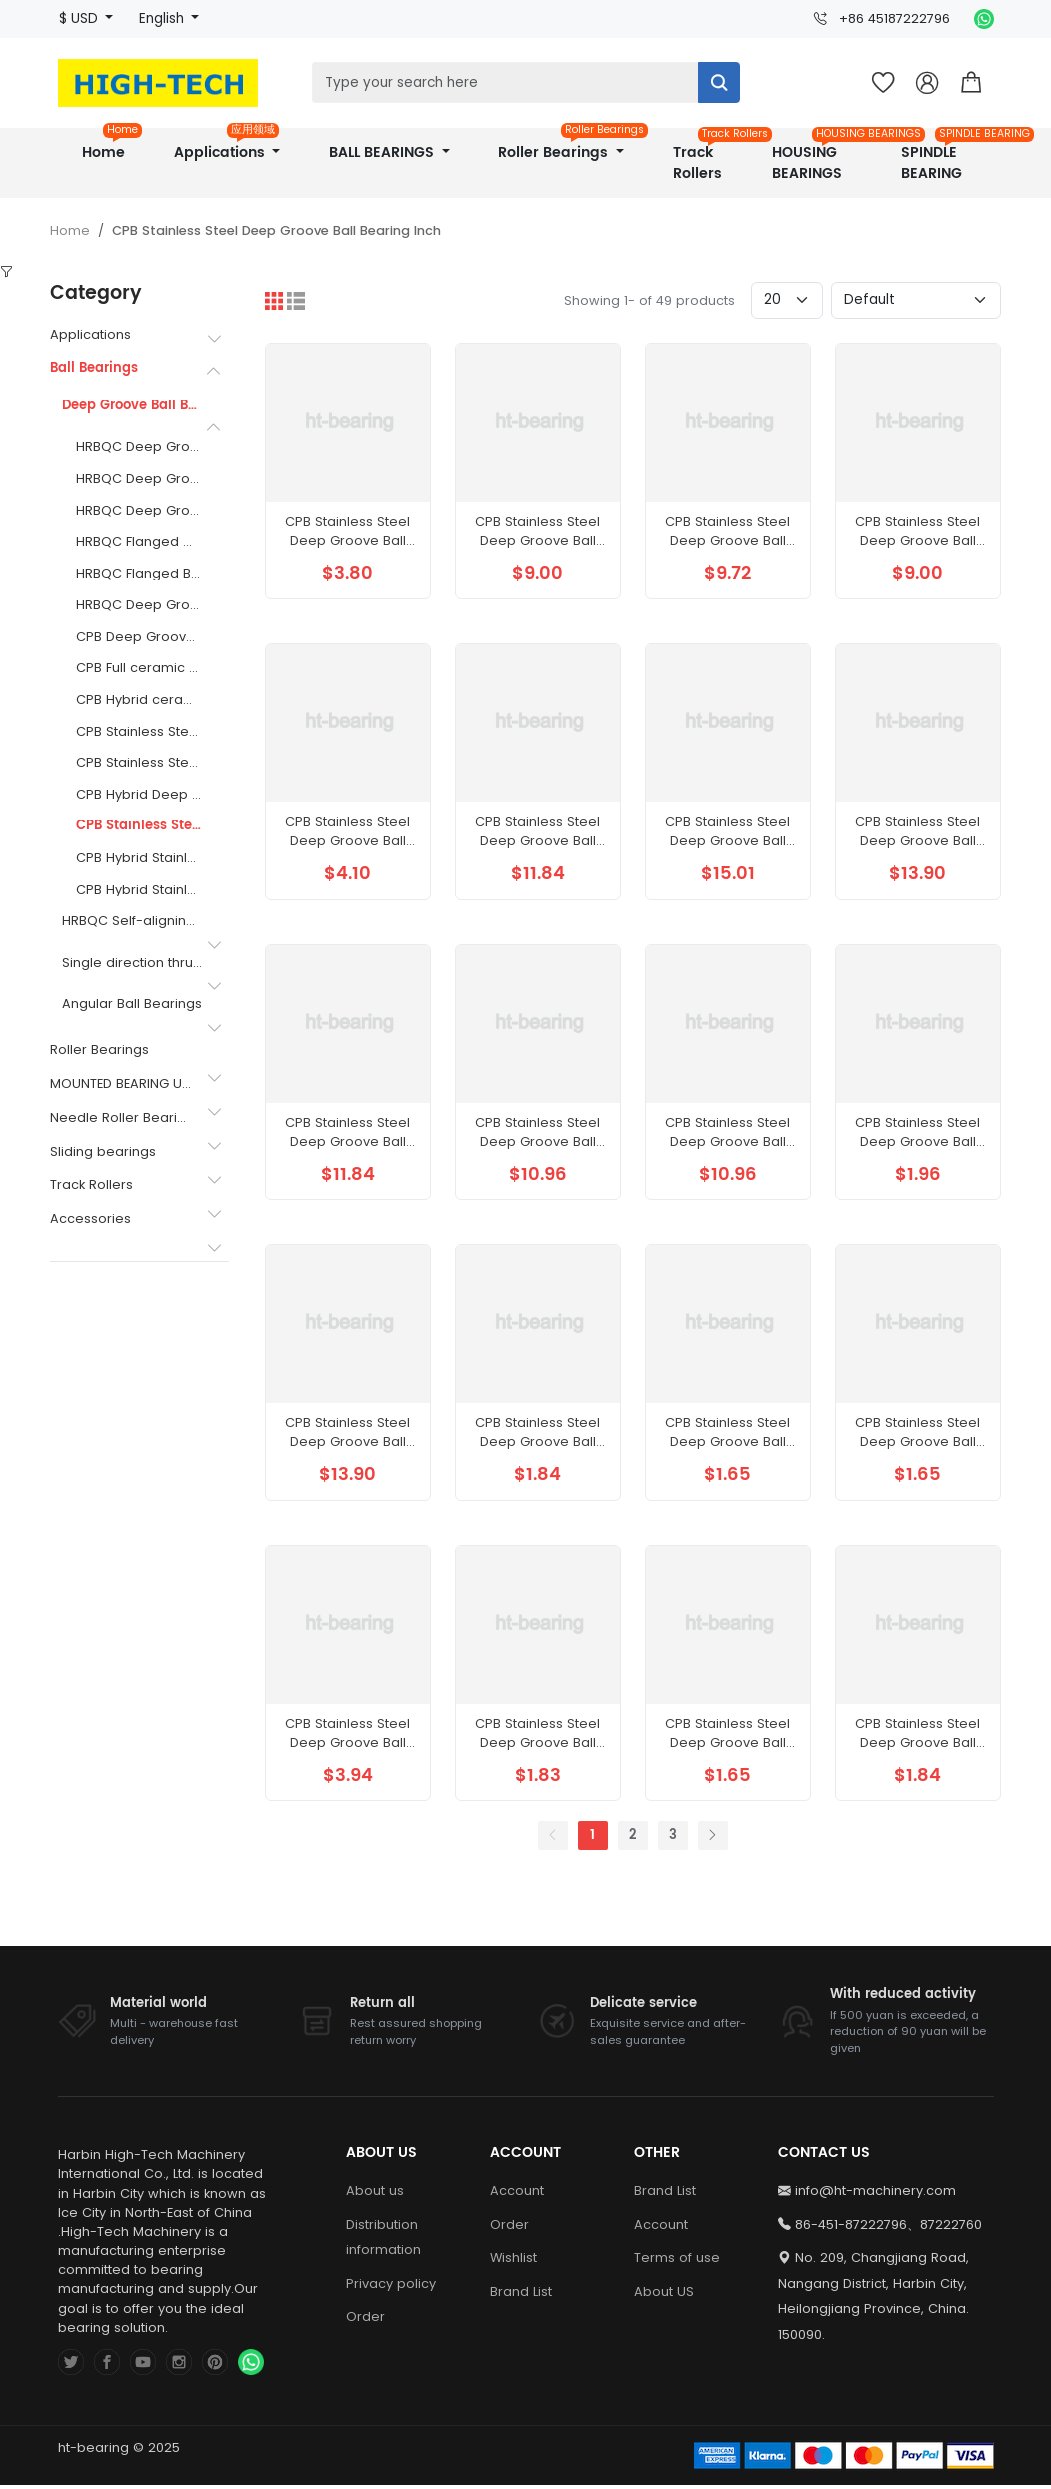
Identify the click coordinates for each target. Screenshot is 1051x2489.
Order (365, 2346)
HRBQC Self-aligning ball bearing (132, 921)
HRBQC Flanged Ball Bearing (139, 574)
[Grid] (274, 300)
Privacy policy (391, 2313)
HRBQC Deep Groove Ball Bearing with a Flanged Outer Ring (139, 511)
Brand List (521, 2321)
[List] (296, 300)
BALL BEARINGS (383, 152)
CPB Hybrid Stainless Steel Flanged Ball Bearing (139, 858)
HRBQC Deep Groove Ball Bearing (139, 605)
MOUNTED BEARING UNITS (121, 1083)
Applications (226, 146)
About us (375, 2220)
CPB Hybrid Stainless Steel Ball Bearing (139, 890)
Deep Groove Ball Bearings (132, 406)
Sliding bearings (103, 1151)
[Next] (713, 1865)
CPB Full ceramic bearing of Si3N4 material (139, 668)
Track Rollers (705, 156)
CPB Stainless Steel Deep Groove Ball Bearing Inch (276, 230)
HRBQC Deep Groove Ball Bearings (139, 479)
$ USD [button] (80, 18)
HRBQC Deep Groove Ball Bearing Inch (139, 447)
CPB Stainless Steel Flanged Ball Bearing (139, 763)
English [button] (163, 18)
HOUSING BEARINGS (819, 156)
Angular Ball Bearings (132, 1004)
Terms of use (677, 2287)
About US (664, 2321)
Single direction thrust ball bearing (132, 963)
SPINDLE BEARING (942, 156)
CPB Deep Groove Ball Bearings (139, 637)
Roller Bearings (568, 146)
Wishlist (513, 2287)
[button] (971, 83)
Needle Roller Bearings (121, 1117)
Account (517, 2220)
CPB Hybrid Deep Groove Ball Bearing (139, 795)
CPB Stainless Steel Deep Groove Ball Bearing (139, 732)
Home (110, 146)
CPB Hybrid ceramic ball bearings (139, 700)
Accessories (90, 1218)
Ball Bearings (94, 368)
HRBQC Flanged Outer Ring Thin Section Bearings (139, 542)
